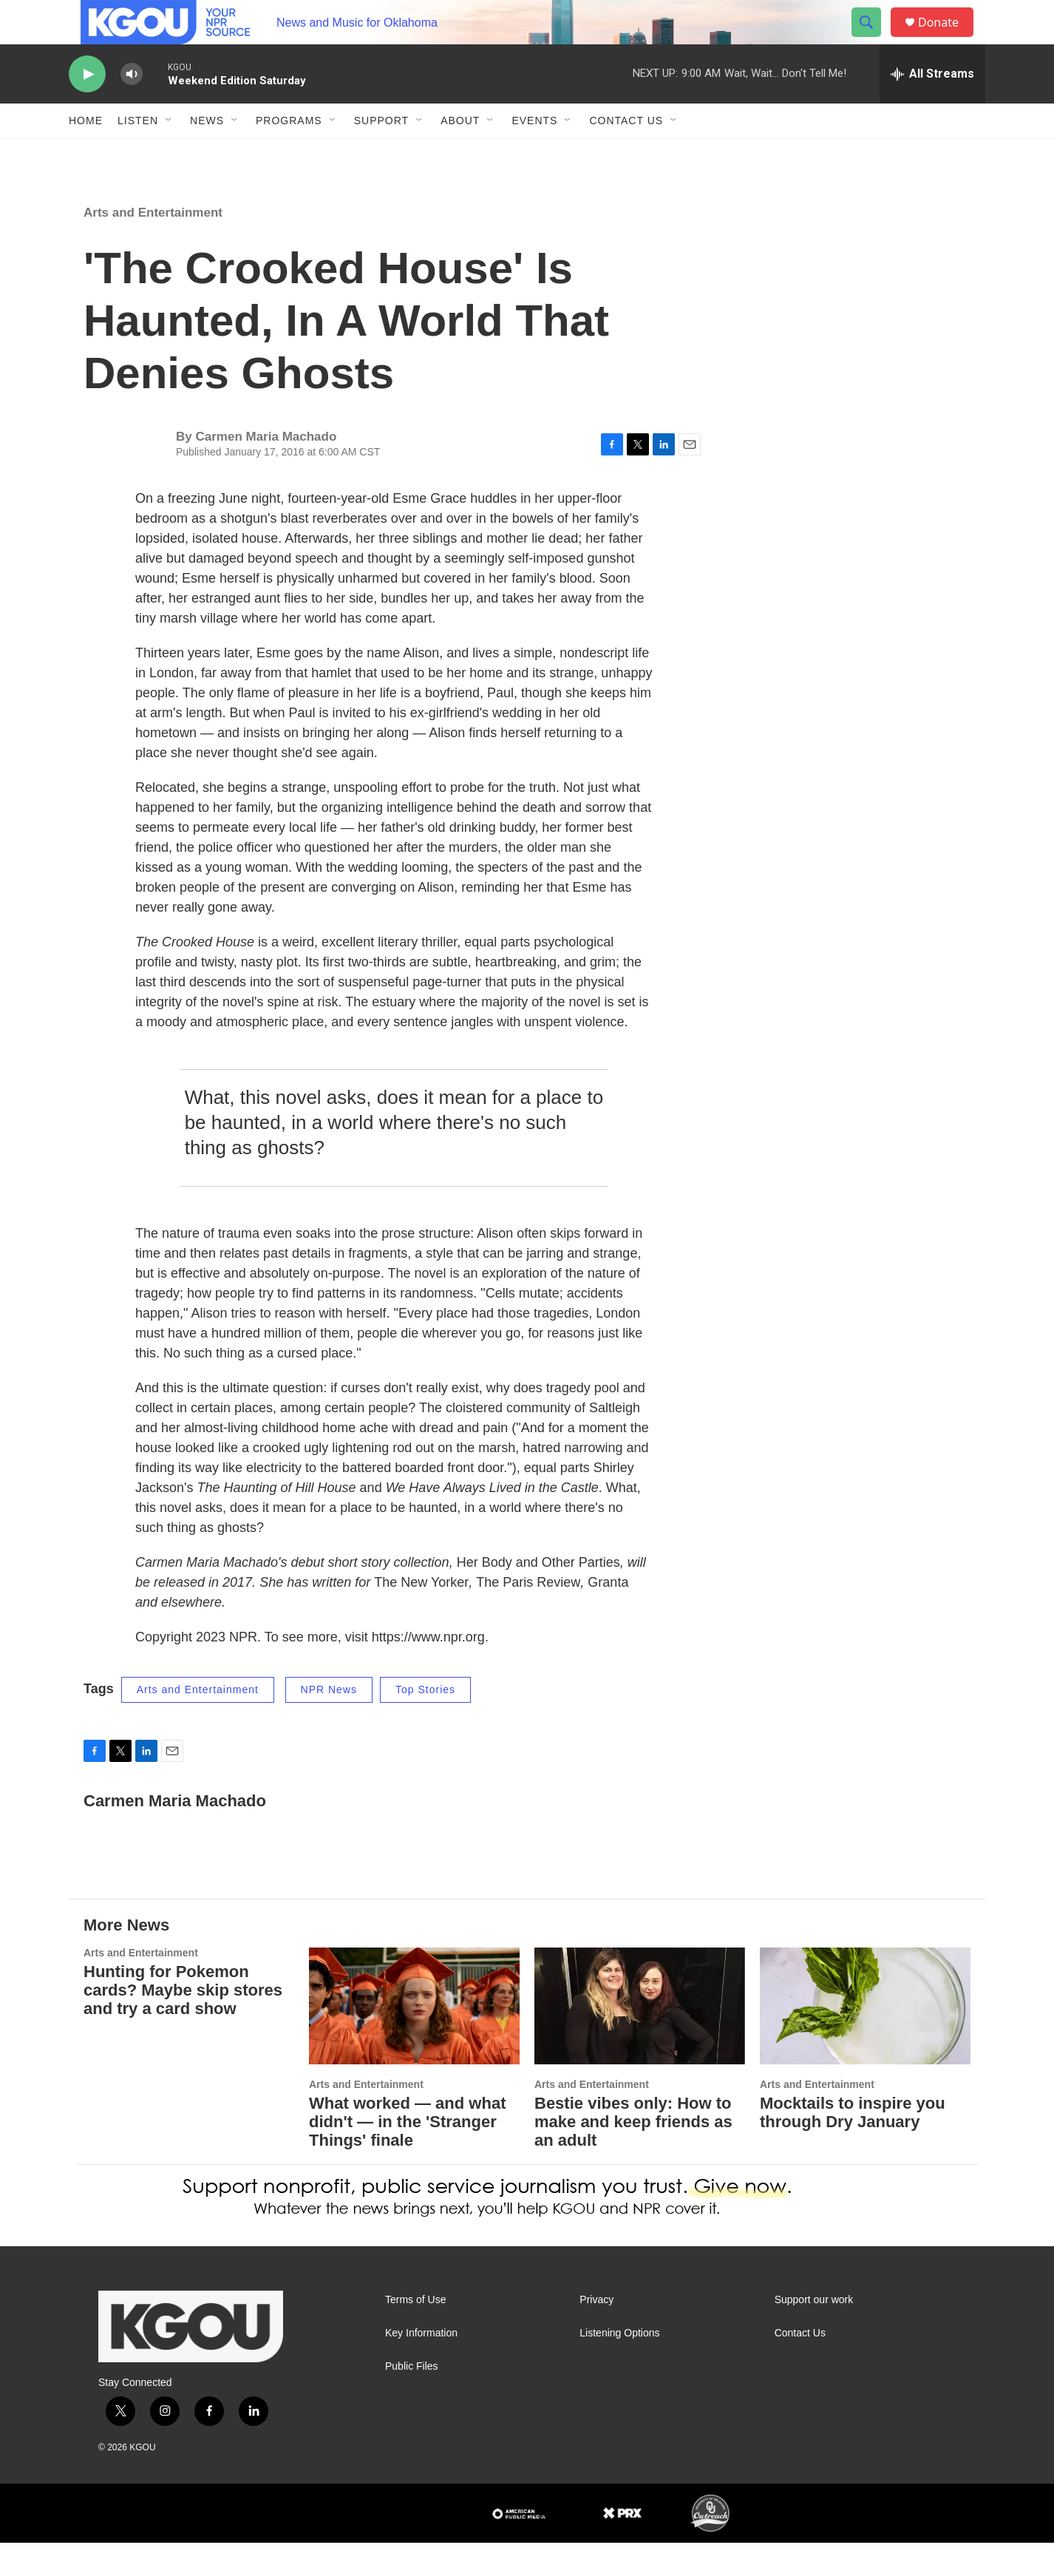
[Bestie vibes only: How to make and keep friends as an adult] (639, 2039)
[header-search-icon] (873, 39)
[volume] (131, 107)
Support (381, 154)
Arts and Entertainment (153, 246)
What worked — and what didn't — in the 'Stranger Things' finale (407, 2155)
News (207, 154)
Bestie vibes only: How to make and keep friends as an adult (633, 2155)
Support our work (814, 2333)
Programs (289, 154)
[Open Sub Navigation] (169, 154)
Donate (947, 39)
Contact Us (626, 154)
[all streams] (932, 107)
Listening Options (619, 2366)
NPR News (329, 1723)
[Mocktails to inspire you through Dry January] (865, 2039)
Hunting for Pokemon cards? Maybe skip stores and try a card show (183, 2023)
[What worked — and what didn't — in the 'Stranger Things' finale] (414, 2039)
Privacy (596, 2333)
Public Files (411, 2399)
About (460, 154)
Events (534, 154)
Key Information (421, 2366)
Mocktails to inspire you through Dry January (852, 2145)
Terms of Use (415, 2333)
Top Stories (425, 1723)
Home (86, 154)
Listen (138, 154)
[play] (87, 107)
